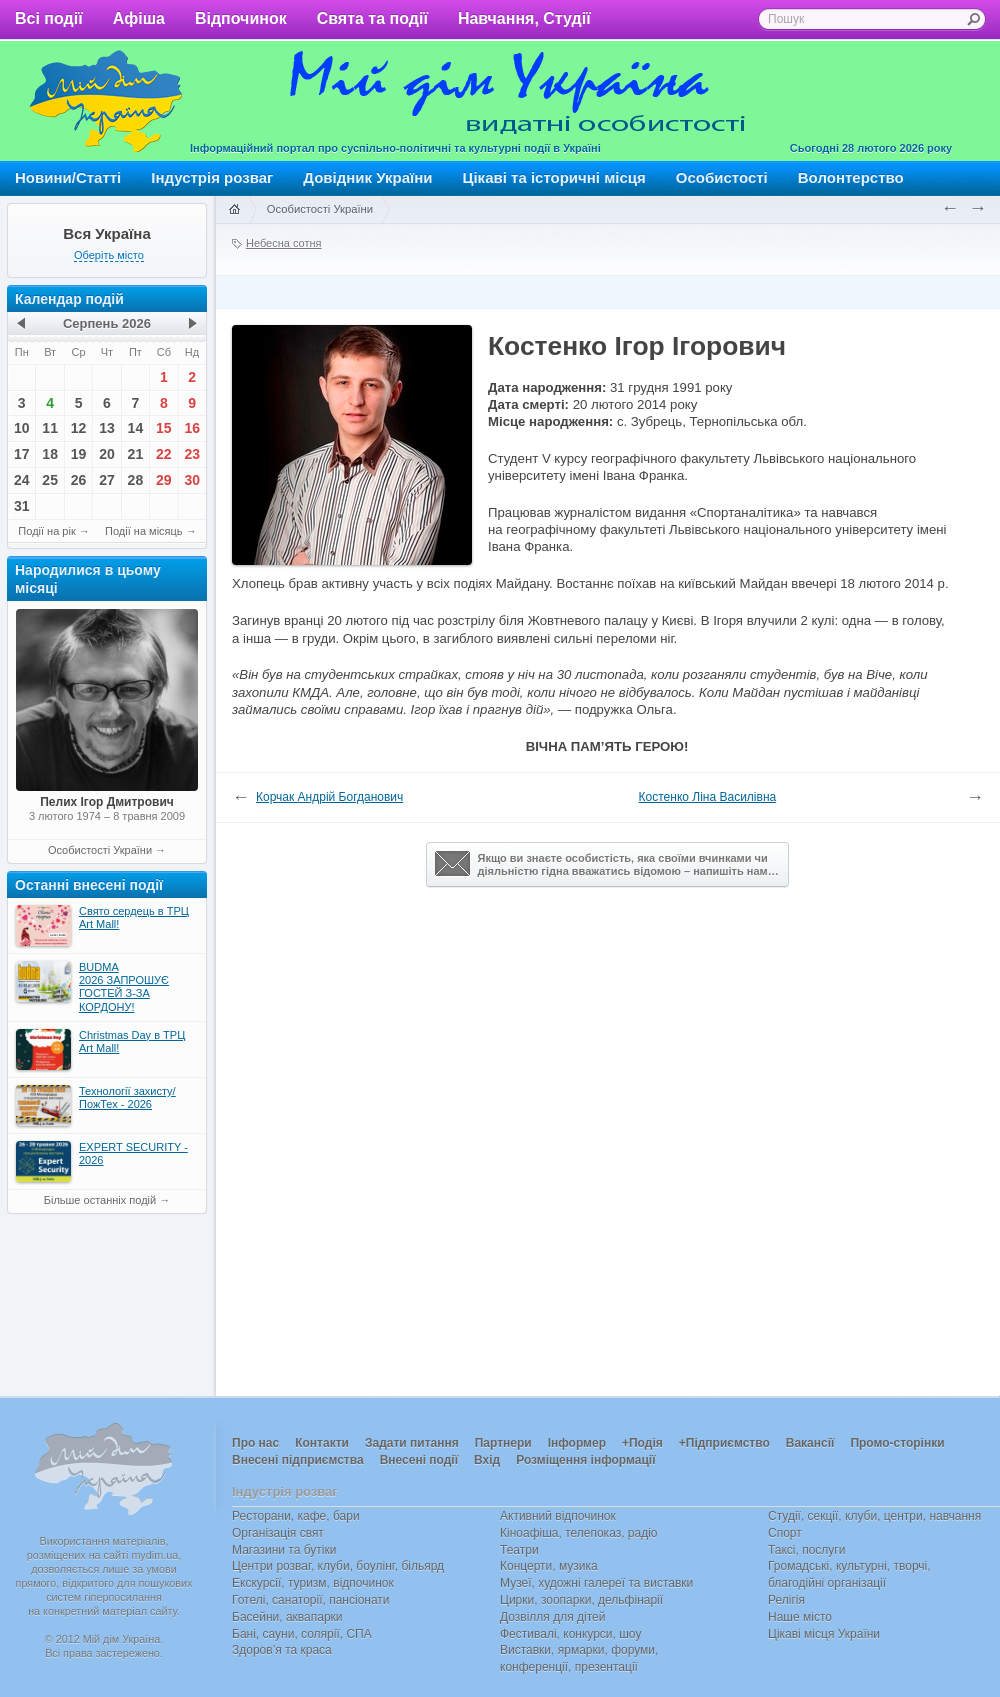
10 (22, 428)
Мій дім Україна (106, 101)
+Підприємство (724, 1443)
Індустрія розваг (212, 177)
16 (192, 428)
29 (164, 480)
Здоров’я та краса (282, 1650)
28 (136, 480)
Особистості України (100, 850)
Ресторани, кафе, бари (296, 1516)
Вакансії (810, 1443)
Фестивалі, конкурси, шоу (570, 1634)
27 (107, 480)
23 (192, 454)
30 (192, 480)
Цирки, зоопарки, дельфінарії (581, 1600)
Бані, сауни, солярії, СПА (302, 1634)
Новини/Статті (68, 177)
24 (22, 480)
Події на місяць (144, 531)
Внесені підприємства (298, 1460)
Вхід (487, 1460)
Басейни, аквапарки (287, 1617)
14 (136, 428)
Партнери (503, 1443)
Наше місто (800, 1617)
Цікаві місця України (824, 1634)
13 (107, 428)
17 (22, 454)
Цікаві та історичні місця (554, 177)
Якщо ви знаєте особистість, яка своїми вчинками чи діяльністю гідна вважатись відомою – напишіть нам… (607, 864)
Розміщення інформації (585, 1460)
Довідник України (367, 177)
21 (136, 454)
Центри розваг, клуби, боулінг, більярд (338, 1566)
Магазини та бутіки (284, 1550)
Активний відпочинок (558, 1516)
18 (50, 454)
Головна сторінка (234, 210)
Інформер (577, 1443)
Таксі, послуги (806, 1550)
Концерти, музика (549, 1566)
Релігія (786, 1600)
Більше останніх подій (100, 1200)
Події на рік (46, 531)
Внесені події (419, 1460)
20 (107, 454)
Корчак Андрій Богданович (329, 797)
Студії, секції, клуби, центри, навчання (874, 1516)
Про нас (255, 1443)
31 (22, 506)
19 (79, 454)
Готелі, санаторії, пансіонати (311, 1600)
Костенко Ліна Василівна (708, 797)
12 (79, 428)
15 (164, 428)
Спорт (785, 1533)
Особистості (722, 177)
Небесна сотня (284, 243)
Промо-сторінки (897, 1443)
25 (50, 480)
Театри (519, 1550)
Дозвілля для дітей (552, 1617)
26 (79, 480)
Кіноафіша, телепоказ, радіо (579, 1533)
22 (164, 454)
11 (50, 428)
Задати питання (412, 1443)
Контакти (322, 1443)
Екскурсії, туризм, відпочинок (313, 1583)
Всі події (49, 18)
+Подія (642, 1443)
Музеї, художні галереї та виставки (596, 1583)
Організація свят (278, 1533)
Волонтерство (851, 177)
